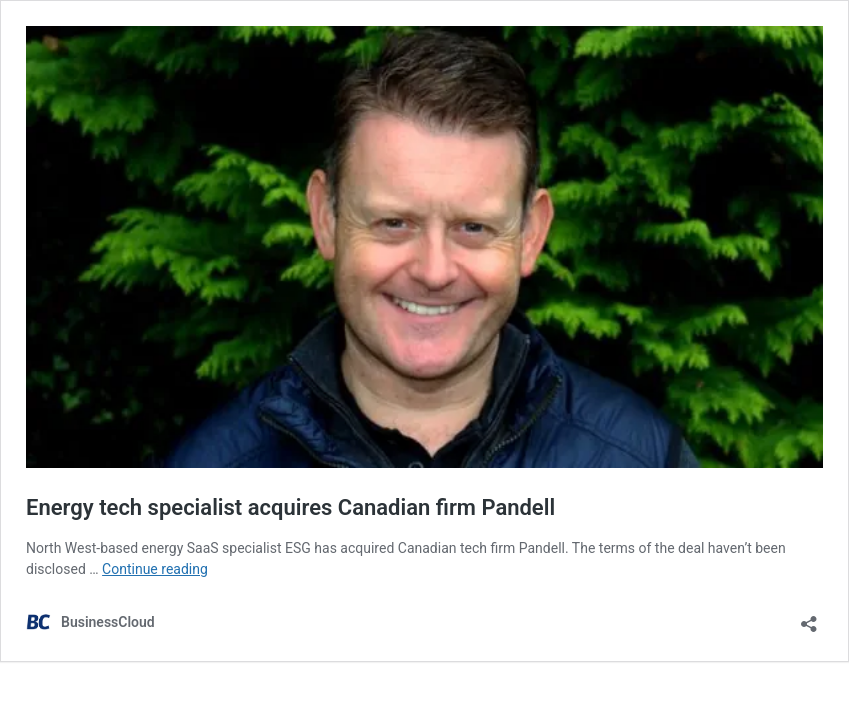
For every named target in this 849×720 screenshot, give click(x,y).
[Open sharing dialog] (809, 617)
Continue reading (155, 569)
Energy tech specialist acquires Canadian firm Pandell (290, 507)
